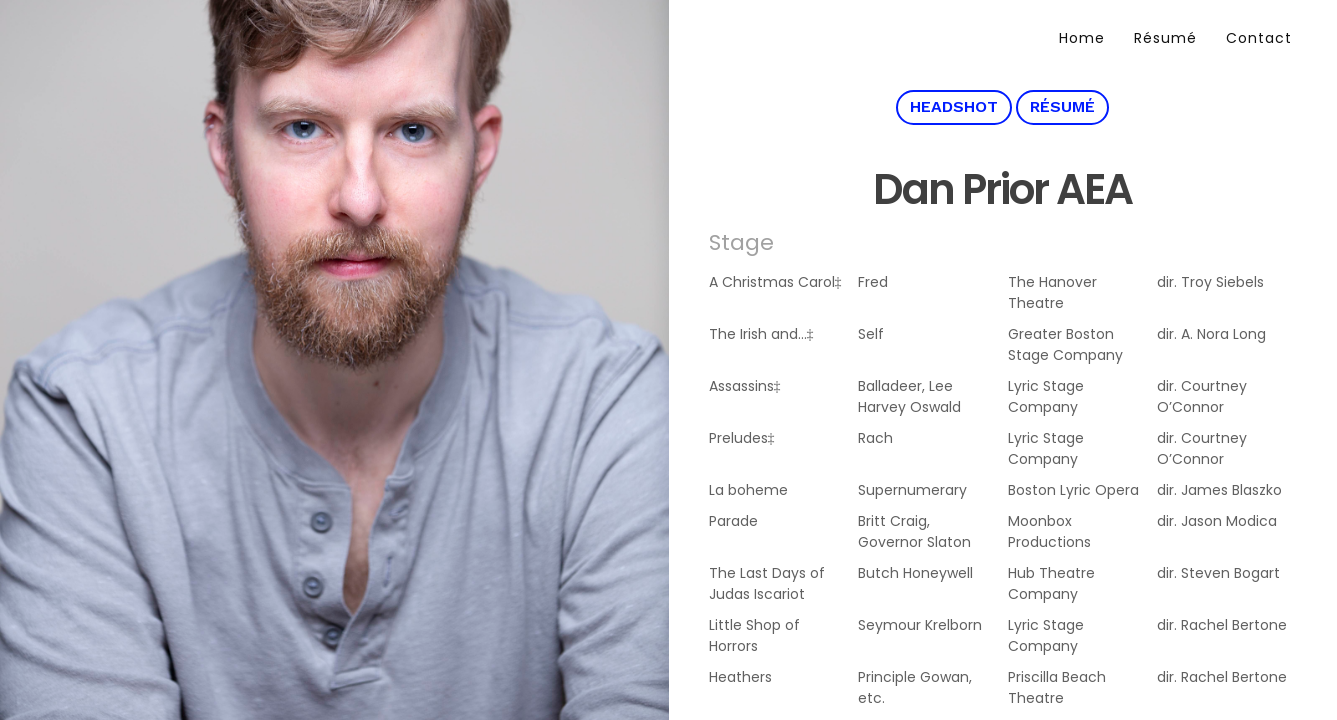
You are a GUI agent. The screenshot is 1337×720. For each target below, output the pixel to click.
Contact (1259, 38)
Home (1082, 38)
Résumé (1165, 38)
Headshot (954, 106)
